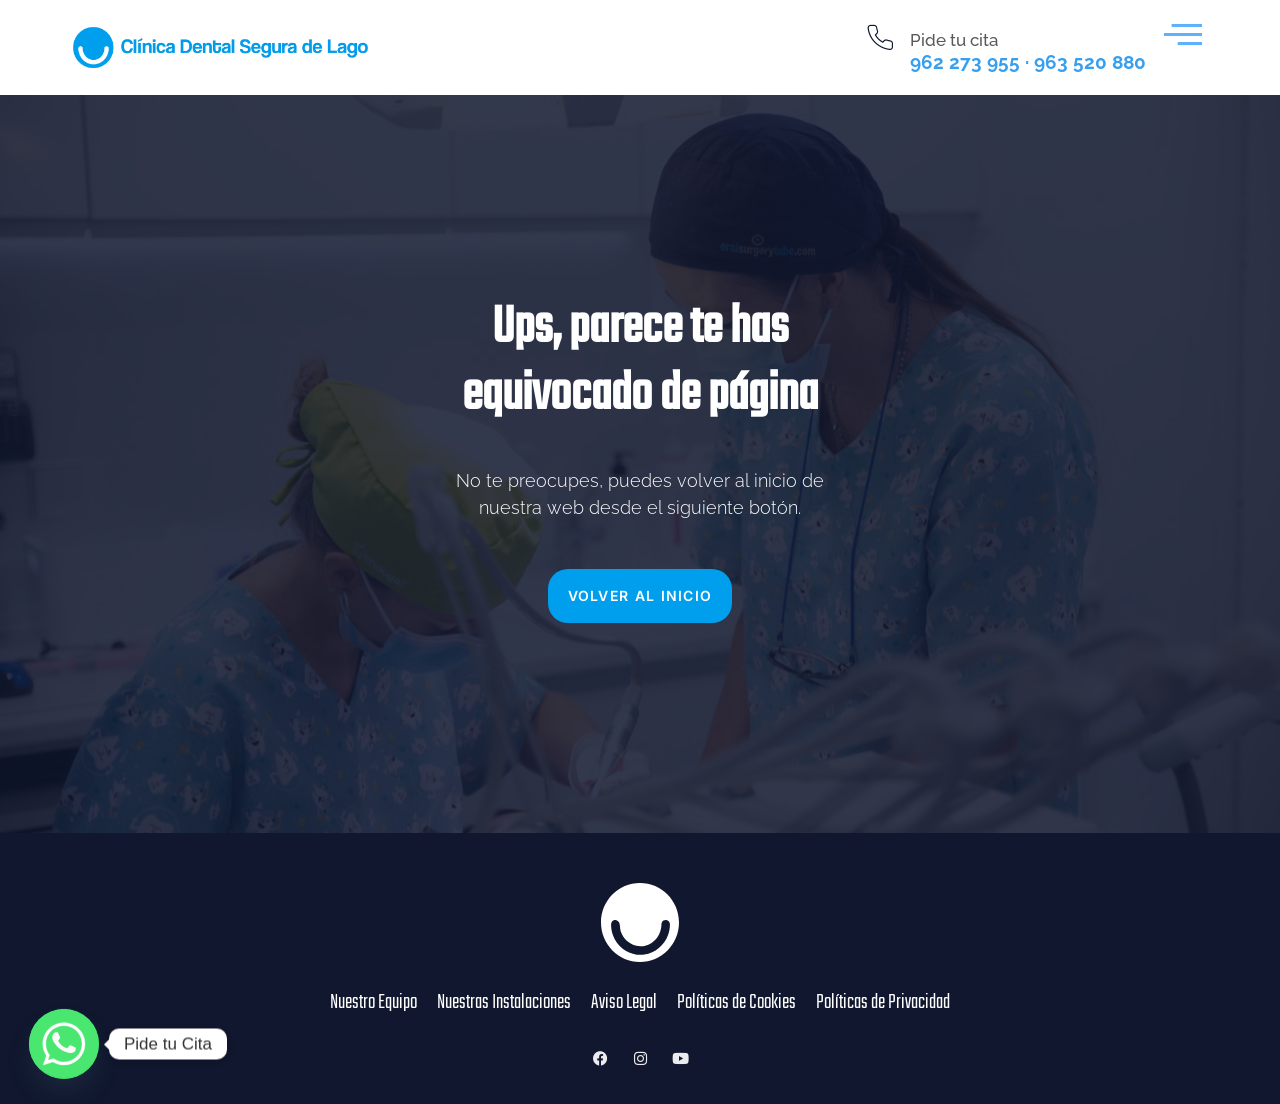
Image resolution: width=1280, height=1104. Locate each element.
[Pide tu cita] (880, 37)
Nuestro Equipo (373, 1003)
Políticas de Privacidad (883, 1003)
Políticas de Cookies (736, 1003)
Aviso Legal (624, 1003)
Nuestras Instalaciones (504, 1003)
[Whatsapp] (64, 1044)
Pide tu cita (954, 40)
